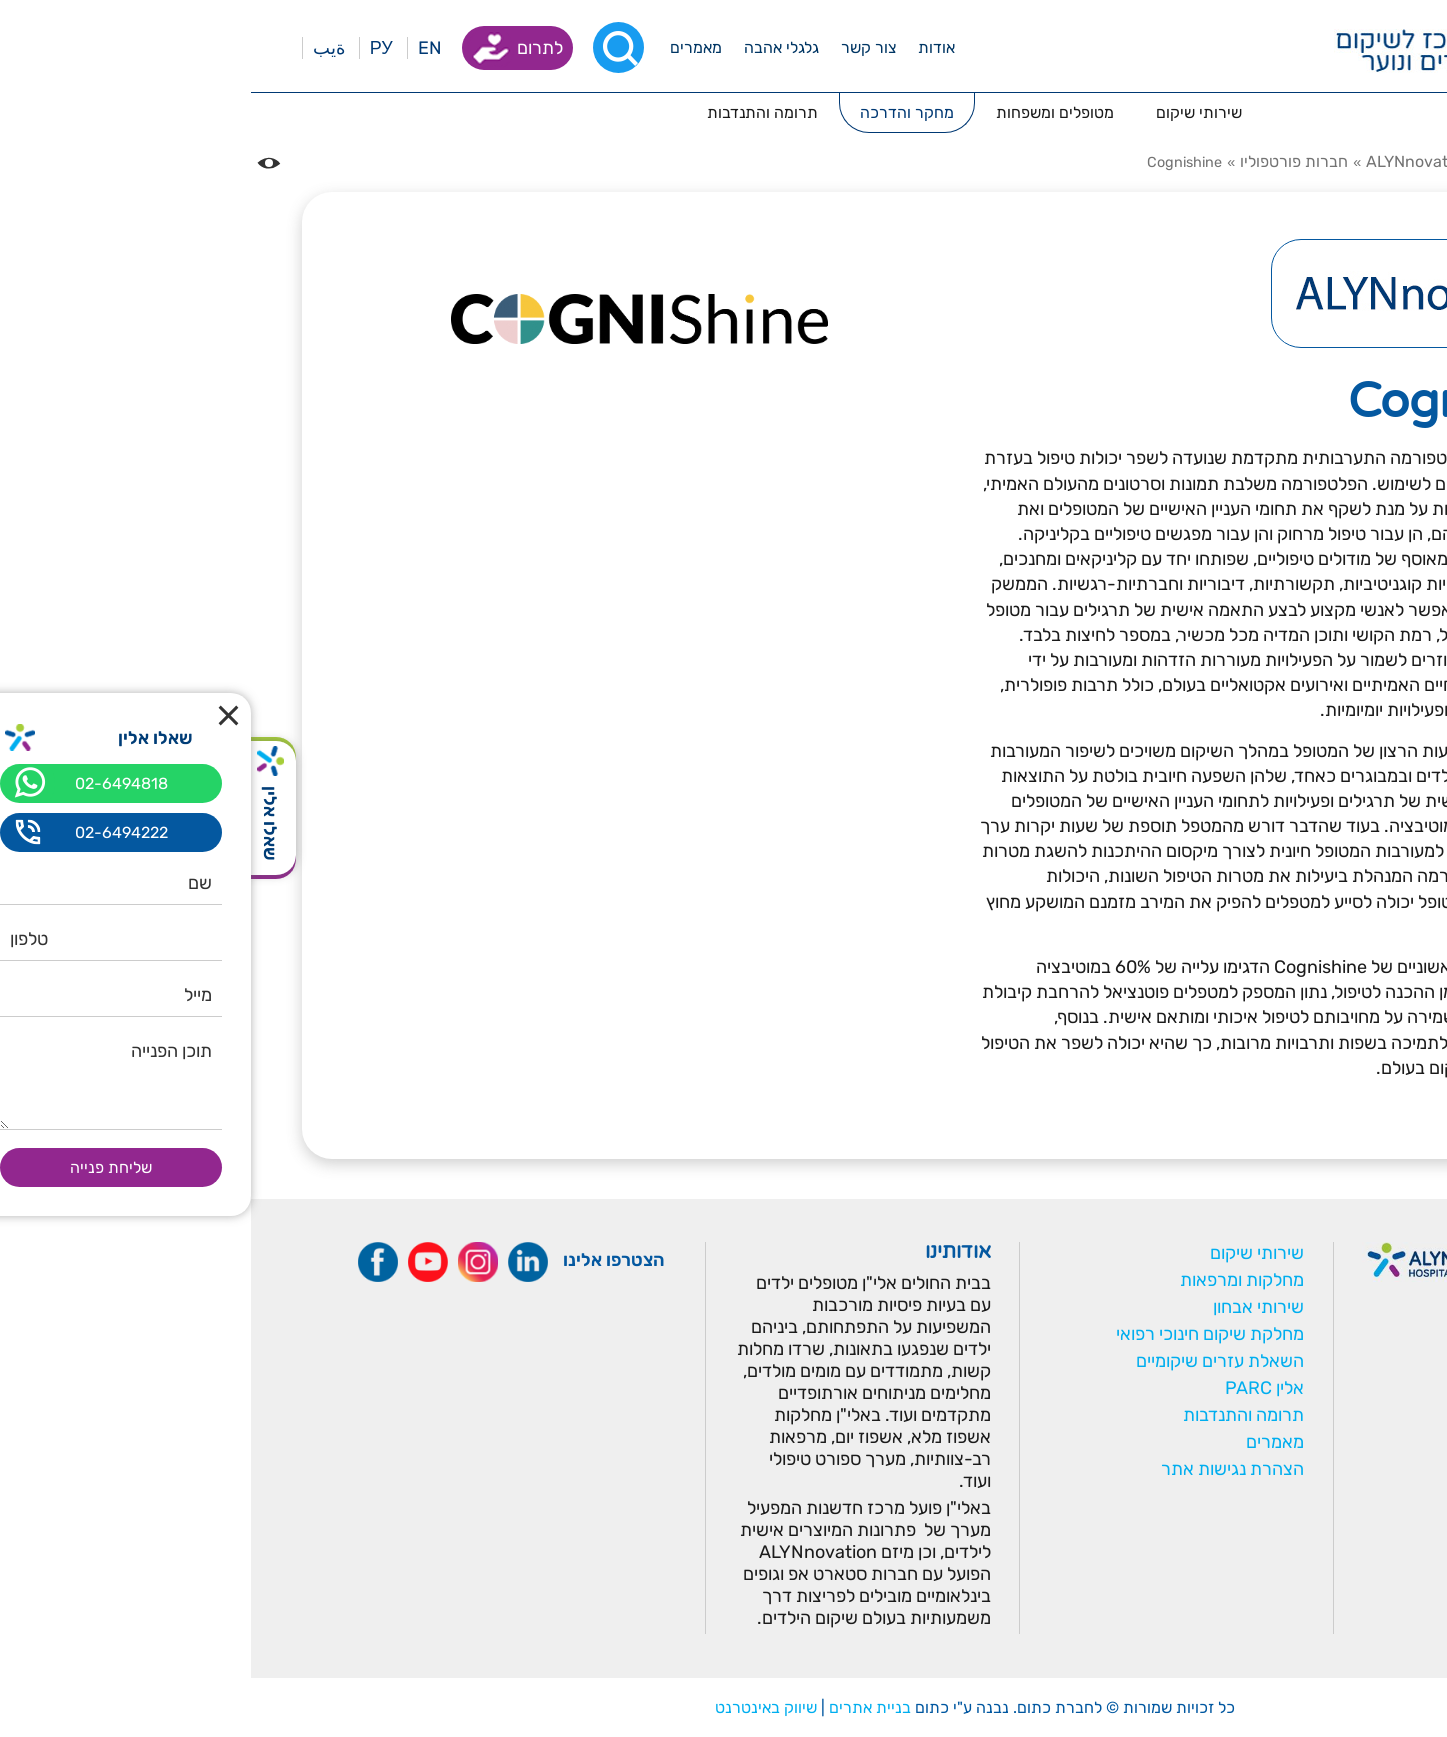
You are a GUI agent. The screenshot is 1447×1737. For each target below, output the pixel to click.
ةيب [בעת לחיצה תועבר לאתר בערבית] (78, 48)
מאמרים (1024, 1442)
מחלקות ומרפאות (991, 1280)
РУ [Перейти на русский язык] (130, 48)
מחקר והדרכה (1285, 161)
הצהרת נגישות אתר (981, 1469)
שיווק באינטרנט (515, 1707)
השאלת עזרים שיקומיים (969, 1361)
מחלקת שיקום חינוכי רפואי (959, 1334)
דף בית (1373, 161)
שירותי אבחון (1007, 1307)
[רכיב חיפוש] (367, 47)
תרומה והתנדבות (992, 1415)
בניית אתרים (619, 1707)
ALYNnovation (1167, 161)
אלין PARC (1013, 1388)
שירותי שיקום (1006, 1253)
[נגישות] (18, 163)
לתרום (289, 48)
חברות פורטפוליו (1043, 161)
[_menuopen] (685, 47)
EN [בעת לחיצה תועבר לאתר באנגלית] (179, 48)
